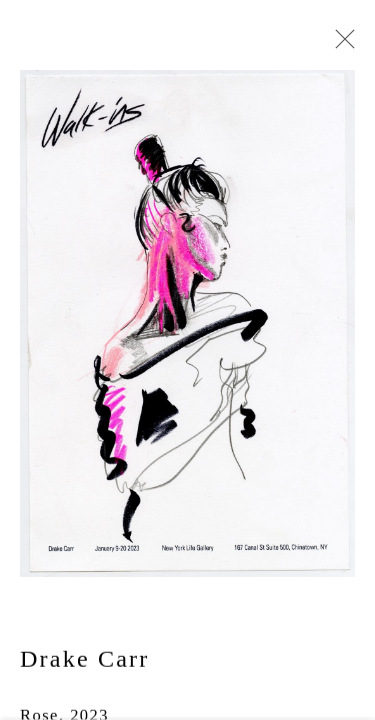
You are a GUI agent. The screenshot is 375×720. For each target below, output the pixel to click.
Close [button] (340, 45)
